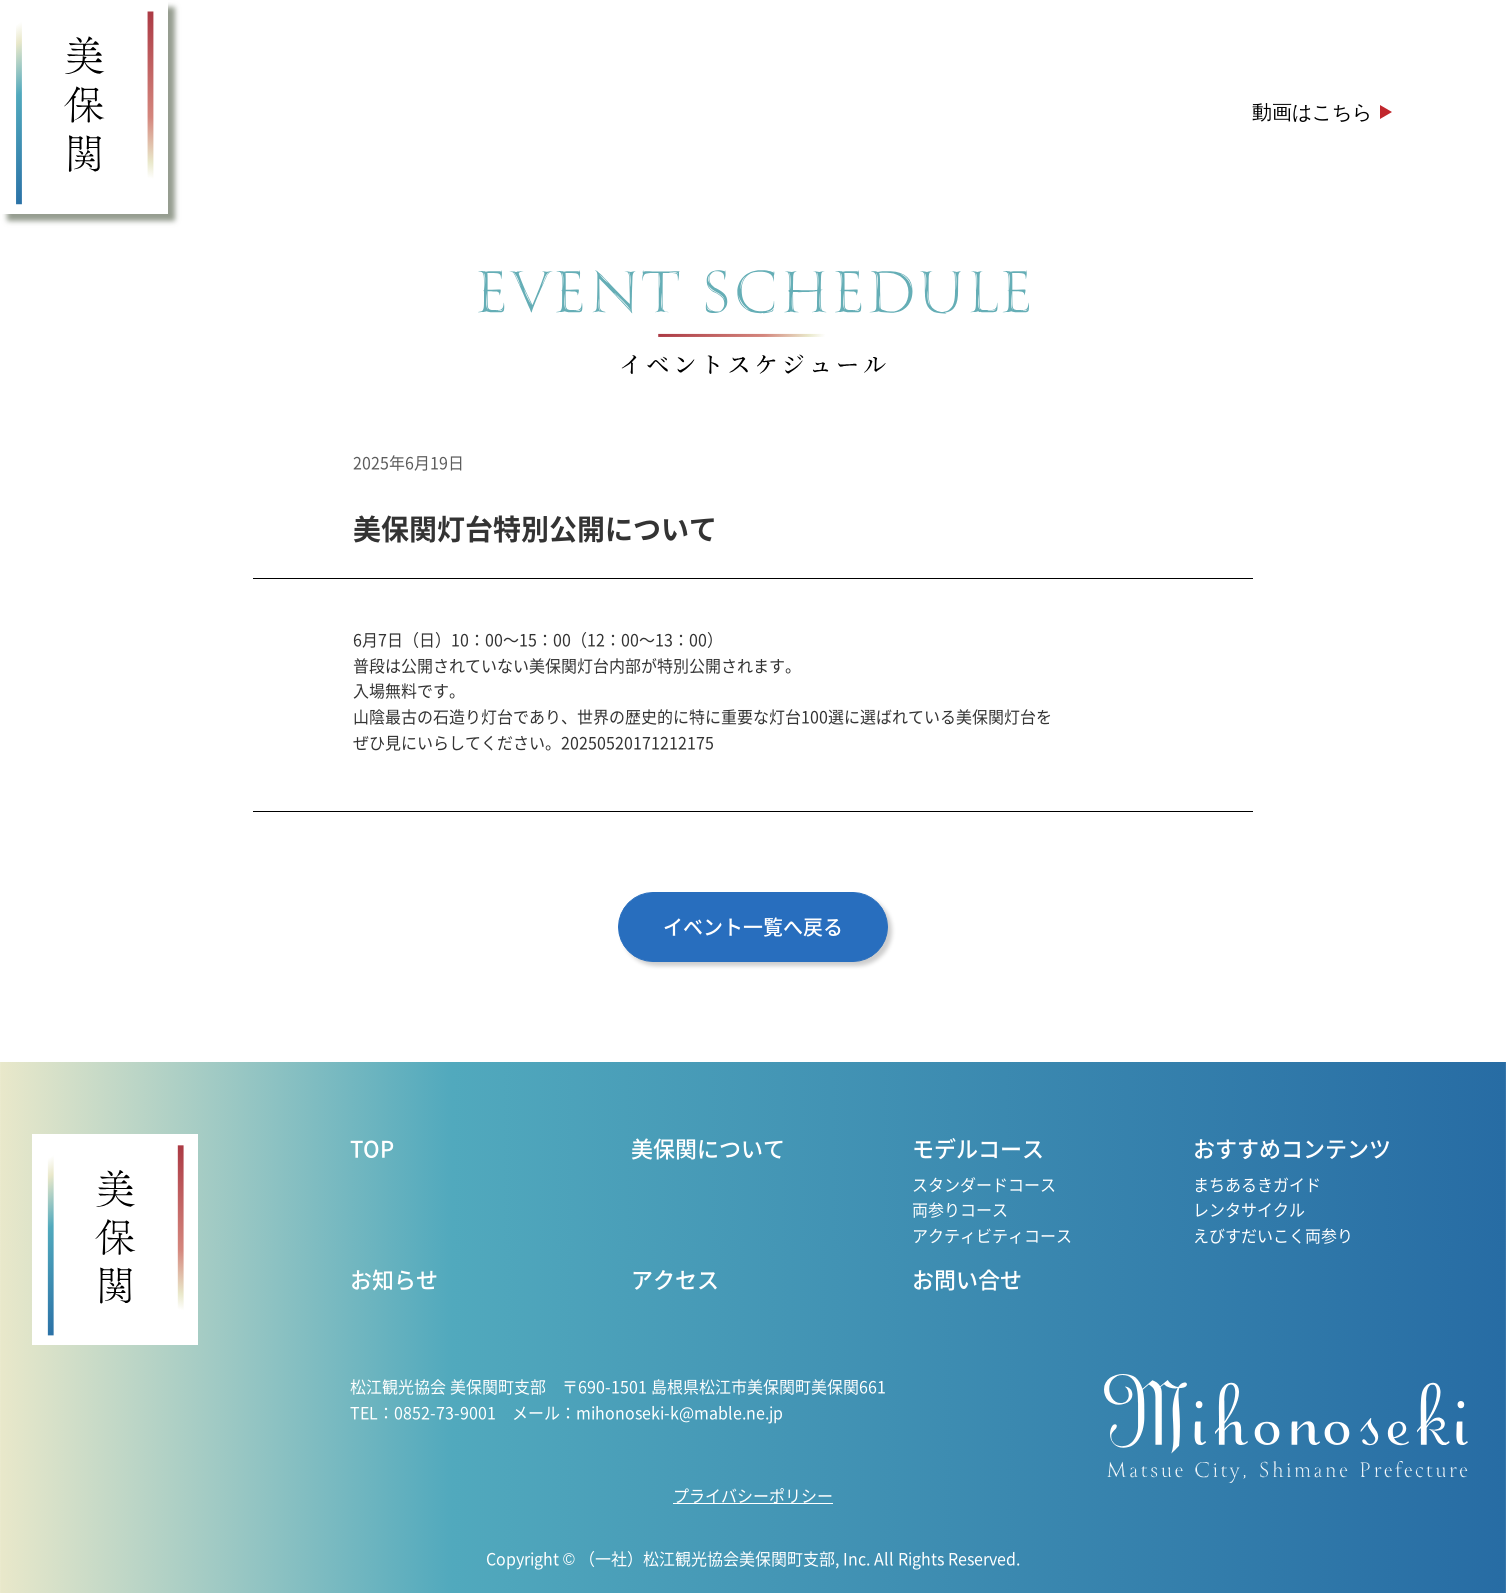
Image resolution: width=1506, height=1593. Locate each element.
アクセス (1124, 112)
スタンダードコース (984, 1184)
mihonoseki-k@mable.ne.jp (679, 1412)
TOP (372, 1147)
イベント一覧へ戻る (753, 926)
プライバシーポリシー (753, 1495)
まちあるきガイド (1257, 1184)
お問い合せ (967, 1278)
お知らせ (976, 112)
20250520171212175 (637, 742)
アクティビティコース (992, 1235)
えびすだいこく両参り (1273, 1235)
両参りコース (960, 1209)
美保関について (362, 112)
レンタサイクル (1249, 1209)
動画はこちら (1312, 112)
